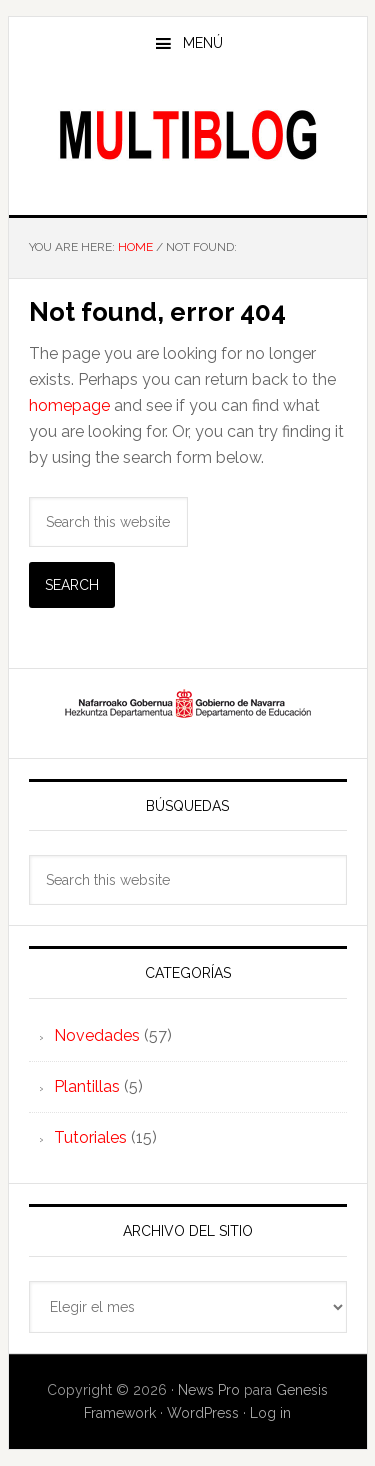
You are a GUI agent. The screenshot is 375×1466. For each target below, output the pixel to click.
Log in (270, 1413)
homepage (69, 405)
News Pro (209, 1390)
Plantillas (87, 1086)
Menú (203, 43)
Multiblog (188, 134)
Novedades (97, 1035)
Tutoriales (90, 1137)
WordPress (203, 1413)
